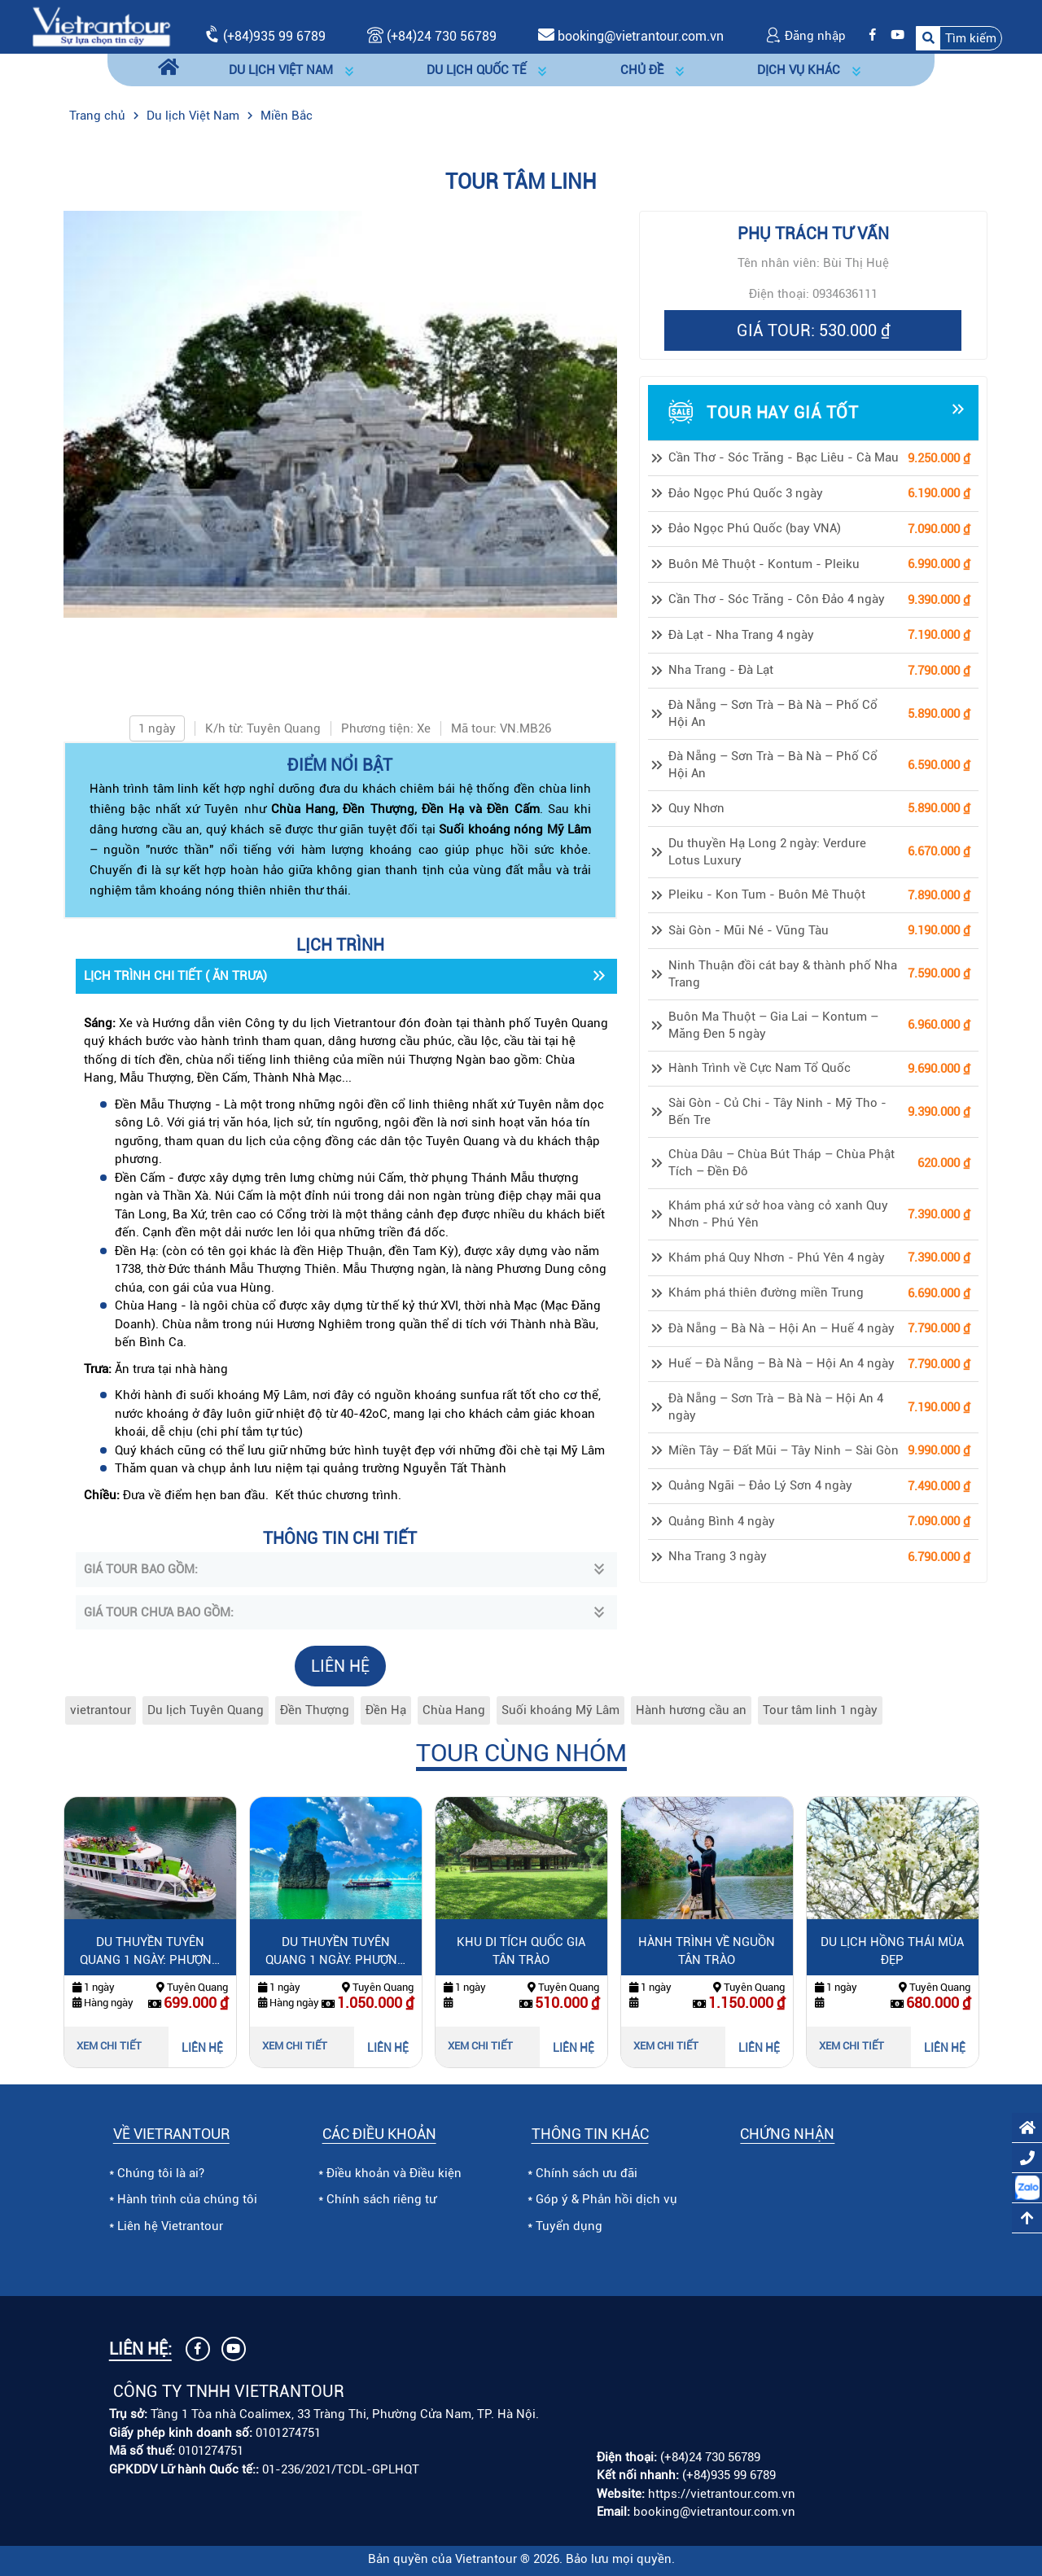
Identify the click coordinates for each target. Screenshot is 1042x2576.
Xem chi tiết (109, 2046)
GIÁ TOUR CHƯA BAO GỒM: (159, 1612)
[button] (959, 38)
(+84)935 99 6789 (274, 36)
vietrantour (100, 1710)
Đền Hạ (386, 1710)
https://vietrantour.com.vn (721, 2493)
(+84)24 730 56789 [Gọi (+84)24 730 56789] (432, 36)
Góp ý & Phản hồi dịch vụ (606, 2199)
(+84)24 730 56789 (710, 2457)
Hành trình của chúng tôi (187, 2199)
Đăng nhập (805, 35)
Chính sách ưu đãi (586, 2173)
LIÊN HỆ (340, 1666)
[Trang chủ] (168, 70)
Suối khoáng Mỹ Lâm (560, 1710)
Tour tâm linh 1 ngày (820, 1710)
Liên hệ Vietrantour (170, 2226)
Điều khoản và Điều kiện (394, 2173)
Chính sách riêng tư (381, 2199)
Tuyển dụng (569, 2226)
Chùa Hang (453, 1710)
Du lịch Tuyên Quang (205, 1710)
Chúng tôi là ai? (160, 2173)
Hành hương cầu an (691, 1710)
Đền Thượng (314, 1710)
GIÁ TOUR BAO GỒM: (141, 1569)
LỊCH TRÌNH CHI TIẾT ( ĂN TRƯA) (175, 976)
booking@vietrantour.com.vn (641, 36)
